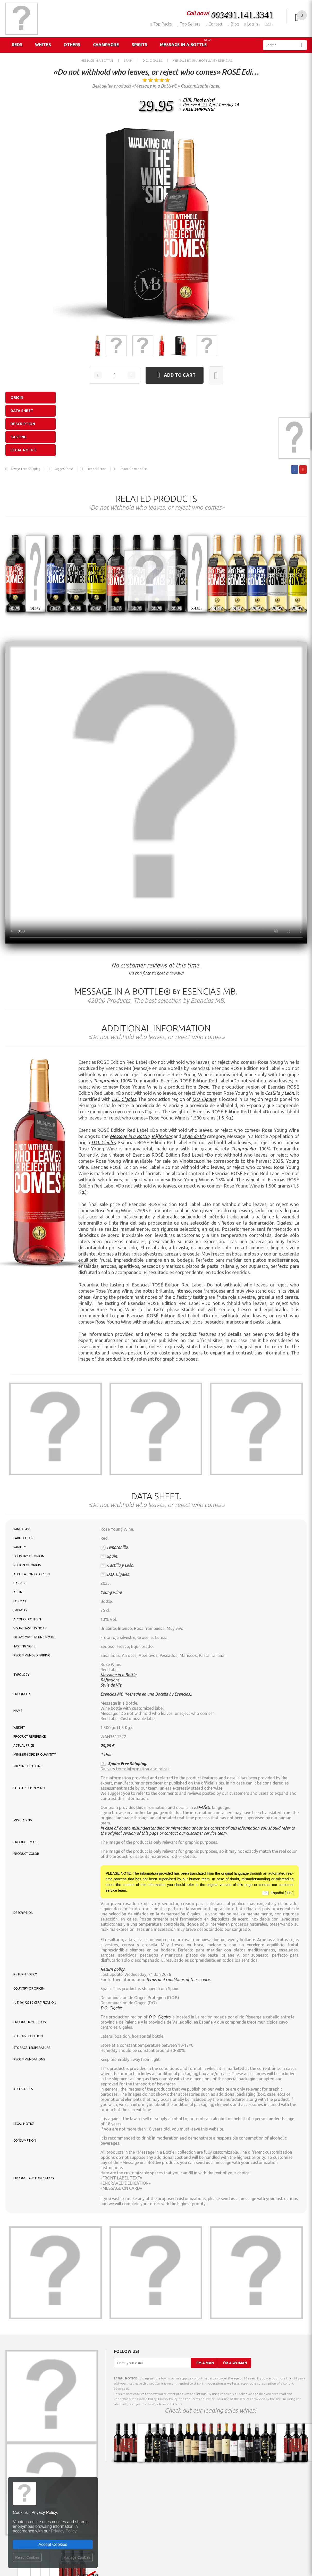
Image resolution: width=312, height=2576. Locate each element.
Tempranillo (106, 1080)
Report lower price (133, 468)
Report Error (96, 468)
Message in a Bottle (185, 43)
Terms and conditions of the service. (178, 1979)
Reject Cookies (27, 2557)
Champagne (106, 44)
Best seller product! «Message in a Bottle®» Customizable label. (156, 85)
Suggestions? (63, 468)
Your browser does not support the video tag (156, 793)
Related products (156, 498)
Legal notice (24, 450)
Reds (17, 44)
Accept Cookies (52, 2544)
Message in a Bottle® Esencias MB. (156, 991)
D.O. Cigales (124, 1099)
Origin (17, 397)
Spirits (139, 44)
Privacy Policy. (64, 2531)
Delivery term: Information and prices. (135, 1768)
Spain (203, 1086)
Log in (251, 24)
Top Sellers (188, 24)
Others (72, 44)
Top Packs (161, 24)
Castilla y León (279, 1093)
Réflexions (161, 1136)
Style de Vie (194, 1136)
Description (23, 424)
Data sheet (22, 411)
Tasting (19, 437)
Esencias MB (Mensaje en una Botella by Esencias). (146, 1694)
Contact (214, 24)
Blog (233, 24)
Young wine (111, 1592)
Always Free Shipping (25, 468)
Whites (43, 44)
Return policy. (112, 1969)
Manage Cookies (76, 2557)
